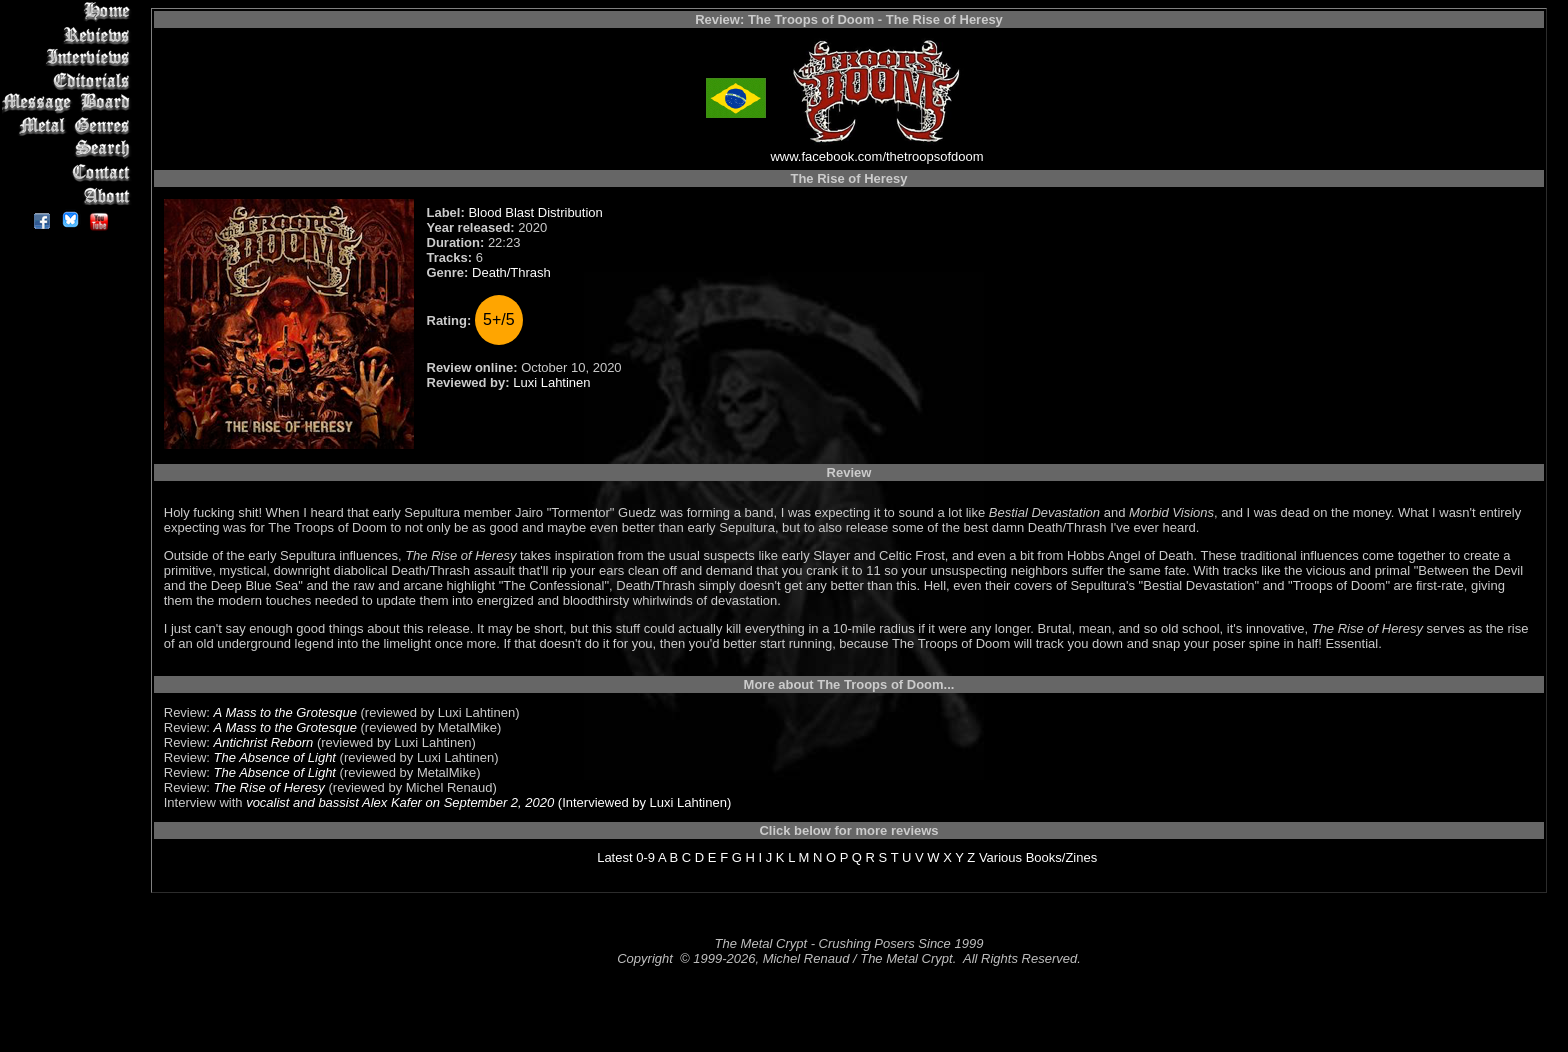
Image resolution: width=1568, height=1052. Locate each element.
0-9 (645, 857)
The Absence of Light (275, 757)
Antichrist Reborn (264, 742)
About (69, 195)
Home (69, 11)
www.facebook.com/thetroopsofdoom (876, 156)
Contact (69, 172)
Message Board (69, 103)
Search (69, 149)
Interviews (69, 57)
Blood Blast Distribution (535, 212)
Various (1000, 857)
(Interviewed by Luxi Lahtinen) (642, 802)
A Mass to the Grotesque (285, 712)
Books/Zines (1062, 857)
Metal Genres (69, 126)
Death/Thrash (511, 272)
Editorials (69, 80)
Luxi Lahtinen (551, 382)
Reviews (69, 34)
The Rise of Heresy (269, 787)
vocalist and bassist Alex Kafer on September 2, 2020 (400, 802)
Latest (614, 857)
